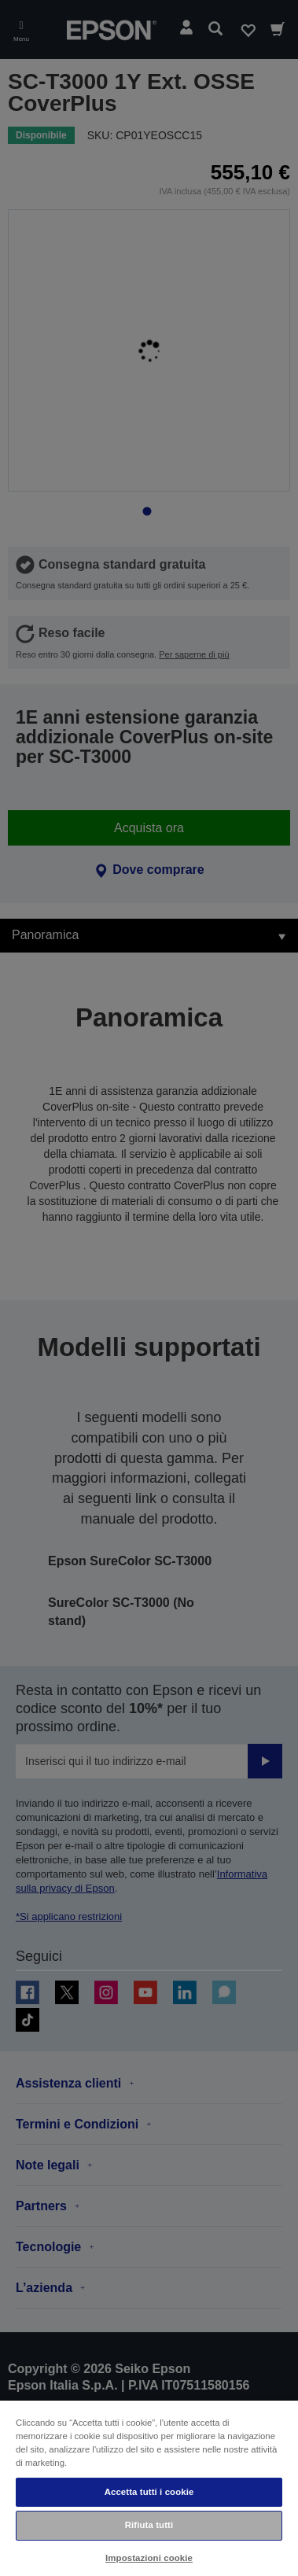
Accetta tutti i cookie (149, 2492)
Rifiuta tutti (149, 2525)
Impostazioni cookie (149, 2558)
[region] (149, 2487)
